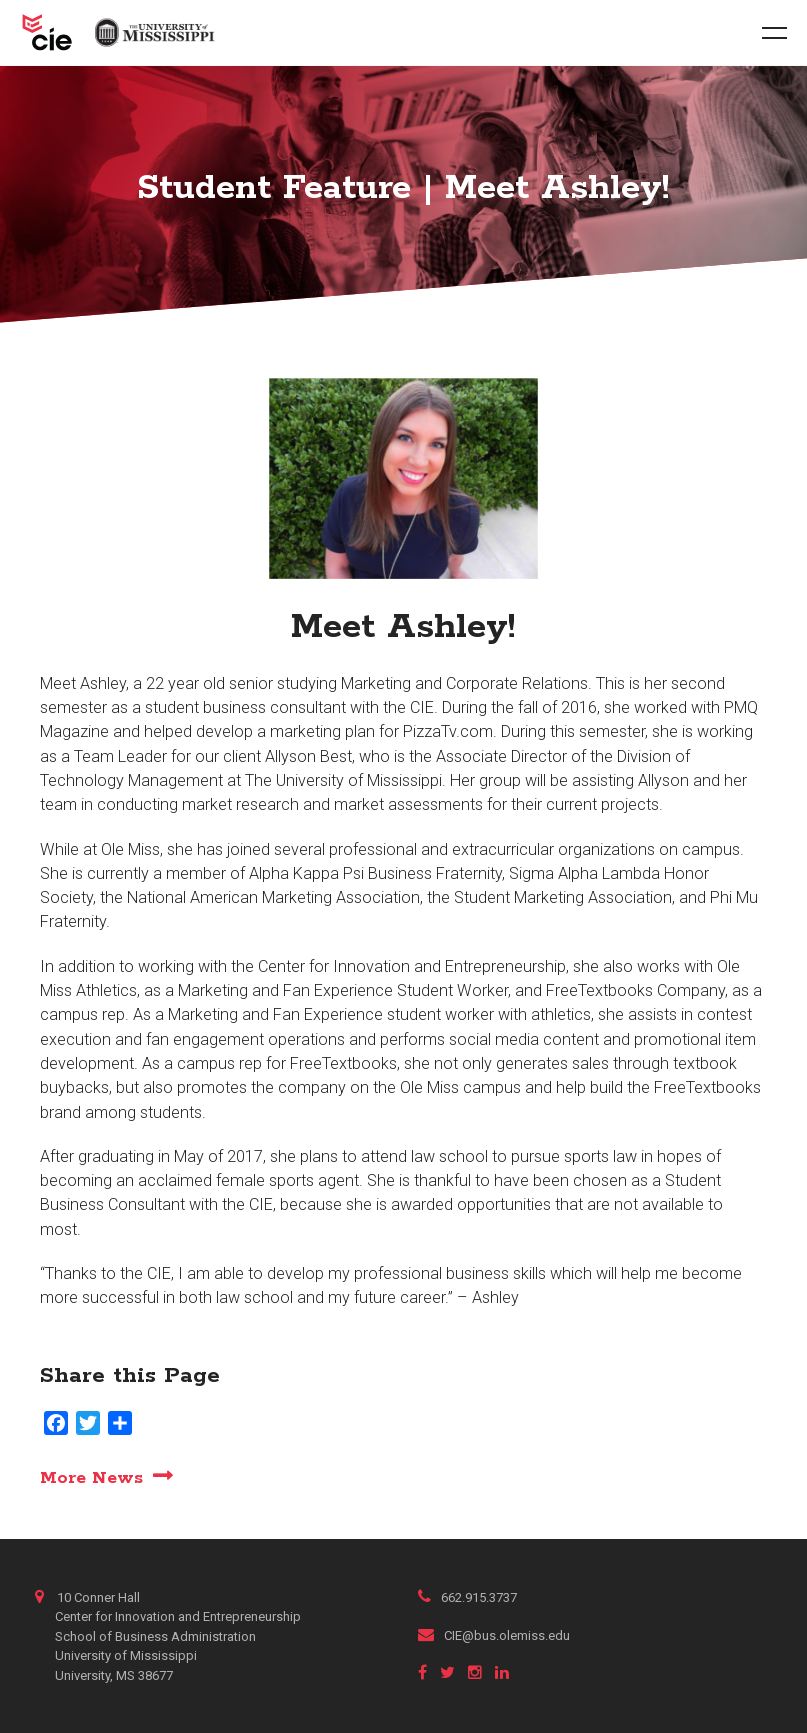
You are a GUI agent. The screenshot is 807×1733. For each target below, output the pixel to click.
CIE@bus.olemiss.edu (494, 1635)
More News (91, 1478)
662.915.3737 (467, 1597)
